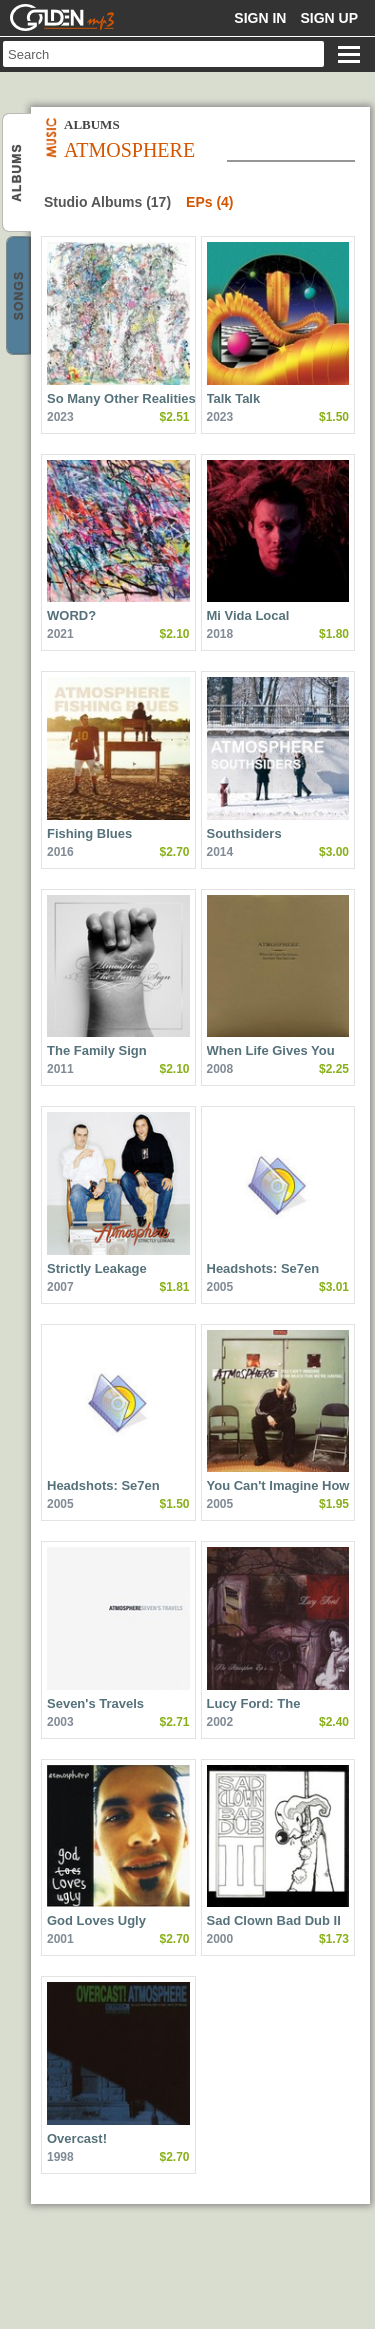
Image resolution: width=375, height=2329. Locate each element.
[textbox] (163, 54)
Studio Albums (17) (107, 202)
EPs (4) (209, 202)
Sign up (329, 18)
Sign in (260, 18)
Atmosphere (18, 173)
